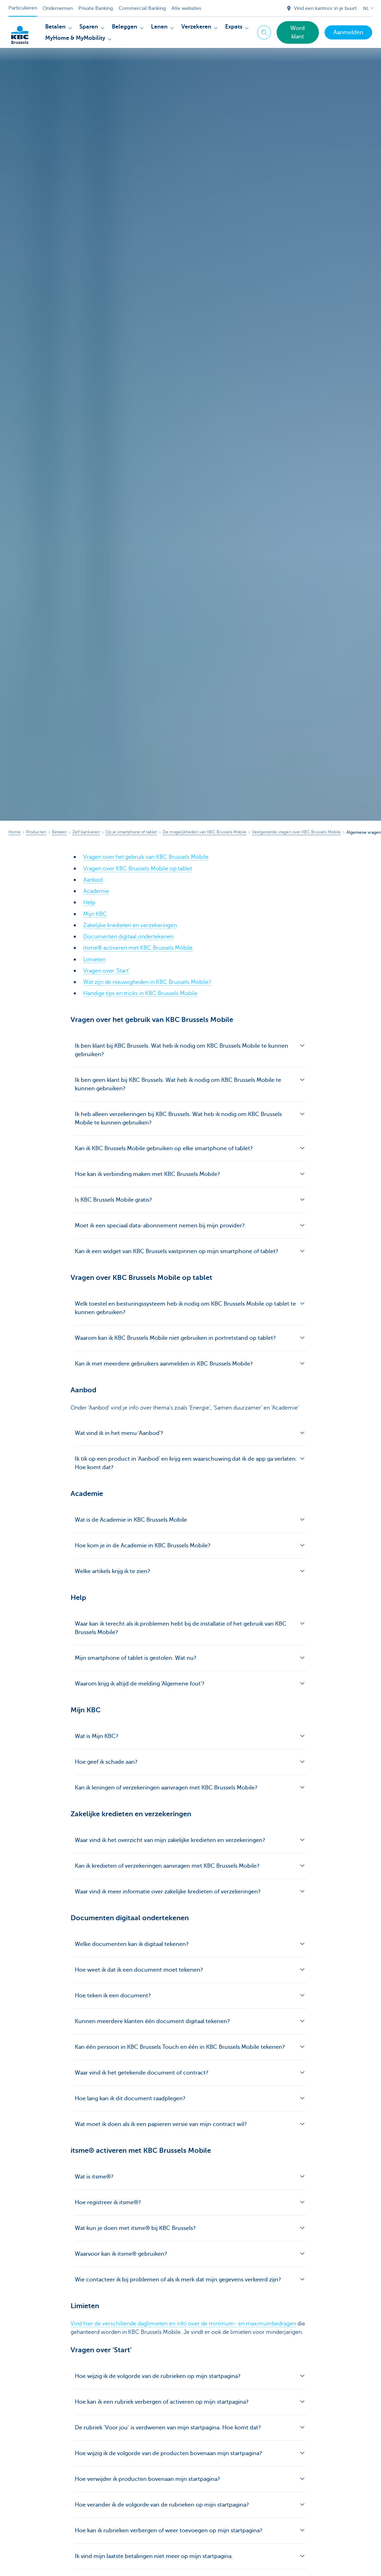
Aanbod (93, 879)
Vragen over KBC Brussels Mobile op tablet (137, 868)
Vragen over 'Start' (106, 970)
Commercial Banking (142, 8)
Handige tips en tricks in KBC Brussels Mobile (140, 992)
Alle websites (186, 8)
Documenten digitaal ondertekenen (128, 936)
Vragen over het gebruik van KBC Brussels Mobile (145, 857)
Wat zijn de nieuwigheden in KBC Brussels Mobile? (147, 981)
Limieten (94, 958)
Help (89, 902)
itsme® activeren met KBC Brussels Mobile (138, 947)
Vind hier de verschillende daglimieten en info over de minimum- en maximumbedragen (183, 2322)
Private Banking (95, 8)
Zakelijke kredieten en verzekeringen (130, 925)
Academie (96, 891)
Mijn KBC (95, 913)
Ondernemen (58, 8)
